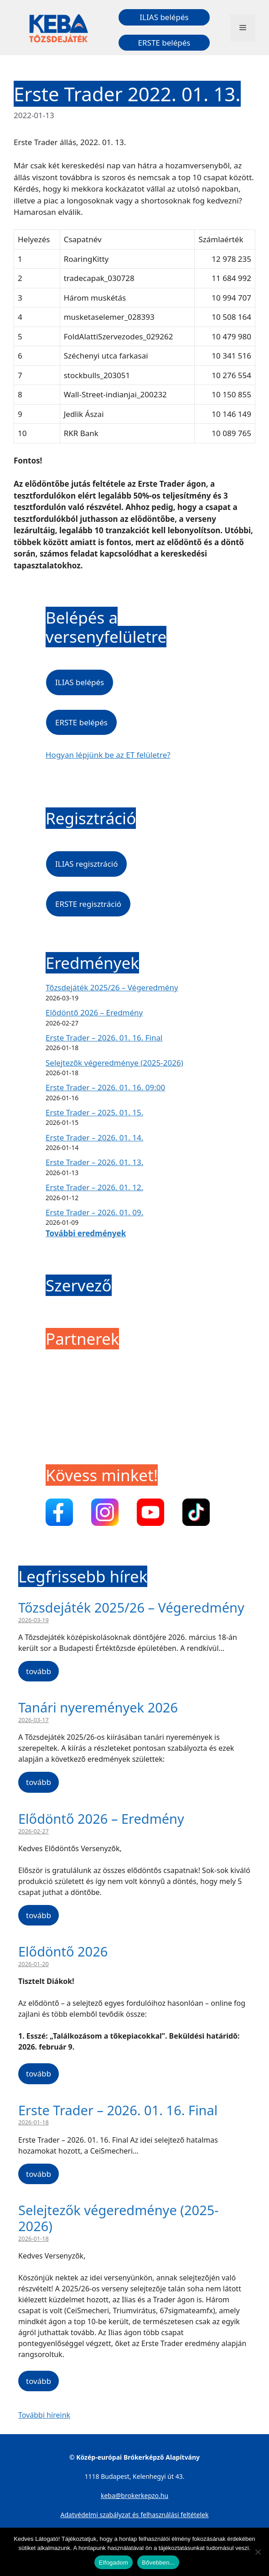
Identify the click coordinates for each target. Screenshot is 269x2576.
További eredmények (86, 1233)
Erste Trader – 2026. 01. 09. (94, 1212)
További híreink (44, 2415)
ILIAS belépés (164, 17)
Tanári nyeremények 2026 (98, 1707)
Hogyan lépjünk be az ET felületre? (108, 754)
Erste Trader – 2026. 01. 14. (94, 1137)
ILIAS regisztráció (86, 864)
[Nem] (257, 2551)
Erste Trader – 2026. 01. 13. (94, 1162)
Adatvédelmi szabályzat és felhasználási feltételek (135, 2514)
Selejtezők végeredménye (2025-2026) (114, 1062)
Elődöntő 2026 (63, 1951)
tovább (38, 1671)
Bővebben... (158, 2562)
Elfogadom (113, 2562)
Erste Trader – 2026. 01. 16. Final (104, 1037)
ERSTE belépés (164, 42)
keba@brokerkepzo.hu (134, 2495)
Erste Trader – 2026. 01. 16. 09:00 (105, 1087)
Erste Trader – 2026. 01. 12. (94, 1187)
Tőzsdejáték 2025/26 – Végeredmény (112, 987)
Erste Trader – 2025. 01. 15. (94, 1112)
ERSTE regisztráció (88, 904)
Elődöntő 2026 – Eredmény (94, 1012)
